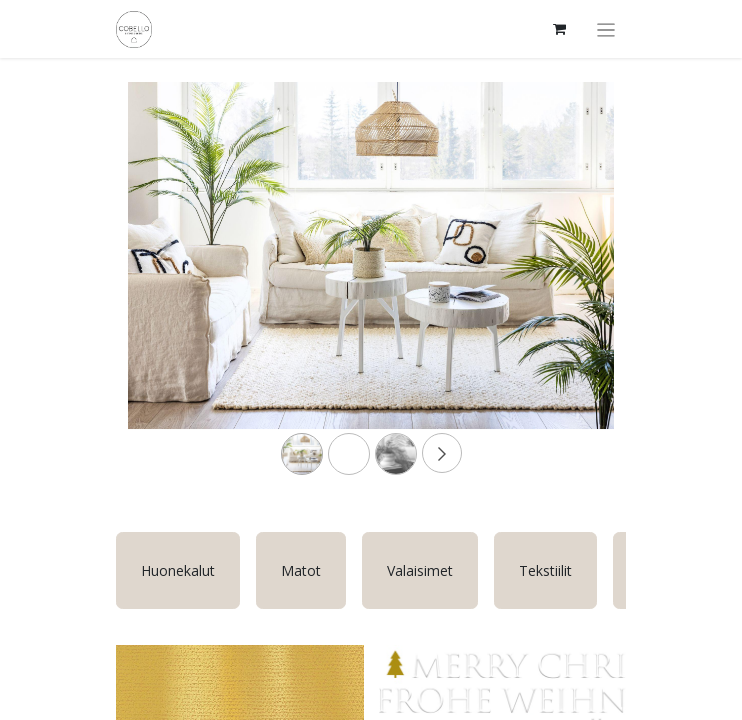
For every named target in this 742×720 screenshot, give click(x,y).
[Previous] (164, 287)
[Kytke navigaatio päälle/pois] (606, 29)
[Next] (577, 287)
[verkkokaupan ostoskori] (560, 29)
